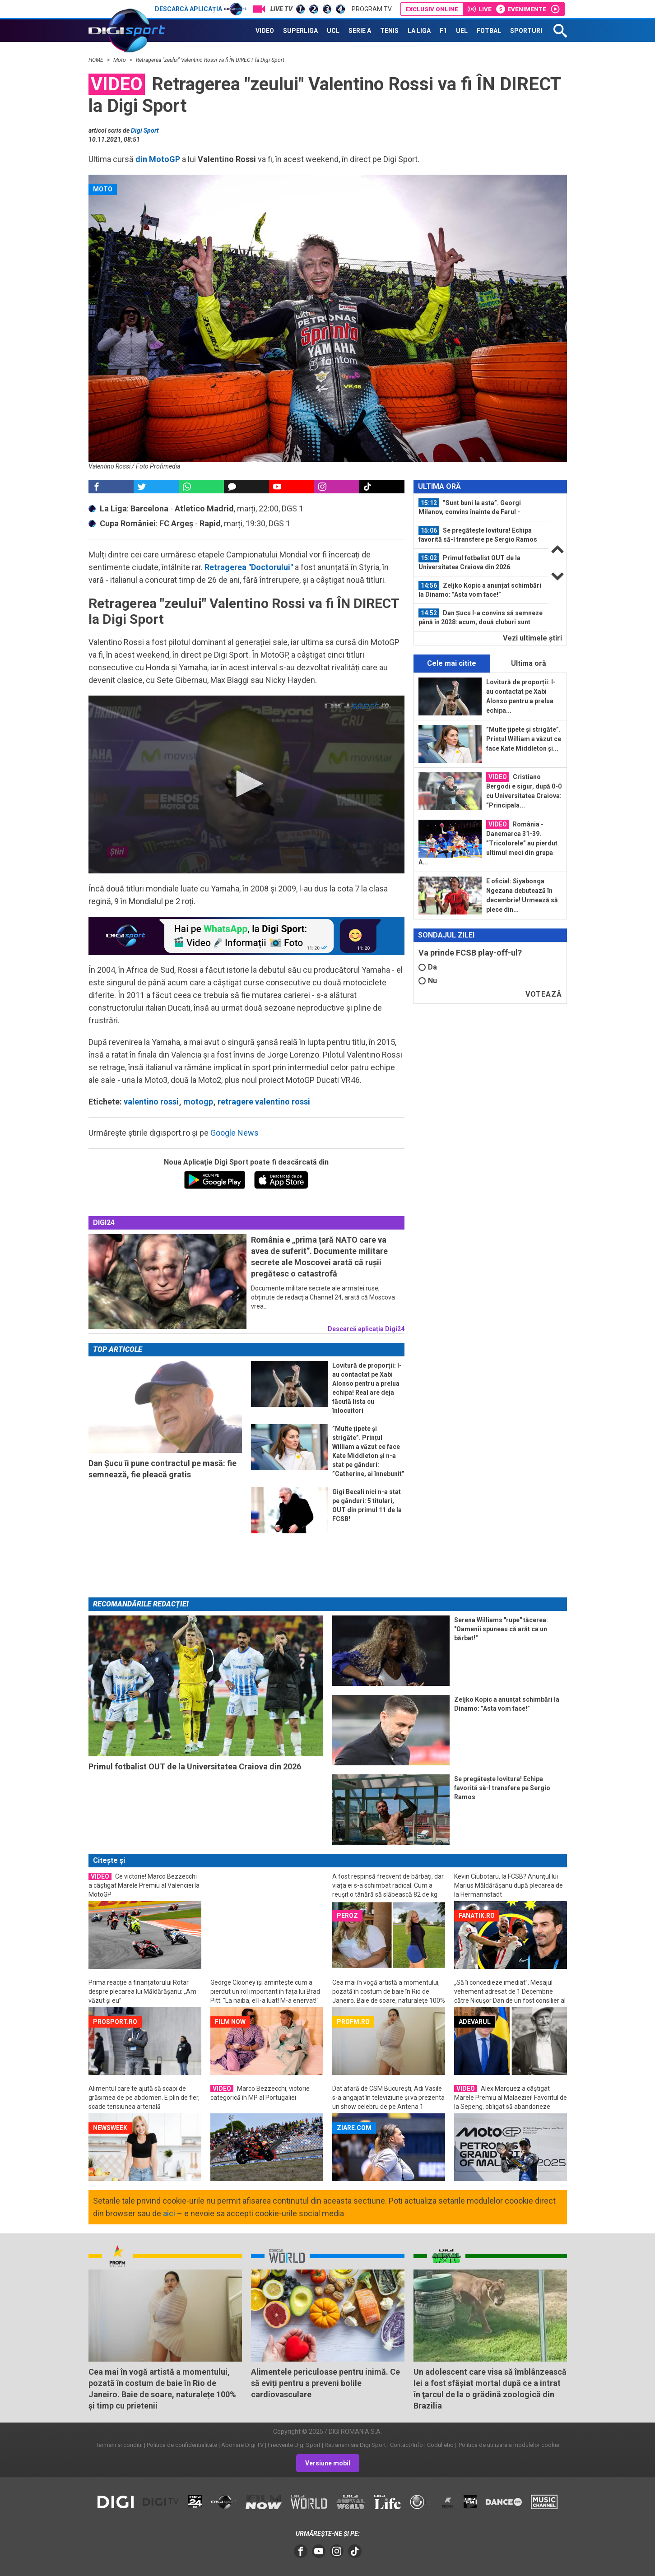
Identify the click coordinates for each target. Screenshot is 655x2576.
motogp (198, 1101)
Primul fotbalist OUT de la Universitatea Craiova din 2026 (469, 562)
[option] (481, 507)
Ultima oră (528, 663)
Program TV (372, 9)
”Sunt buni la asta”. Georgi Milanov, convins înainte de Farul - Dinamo (469, 507)
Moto (120, 60)
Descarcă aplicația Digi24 (366, 1328)
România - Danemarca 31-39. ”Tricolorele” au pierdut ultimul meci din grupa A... (487, 843)
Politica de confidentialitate (182, 2444)
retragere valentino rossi (264, 1101)
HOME (96, 60)
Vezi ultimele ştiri (532, 638)
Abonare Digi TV (242, 2444)
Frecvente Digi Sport (294, 2444)
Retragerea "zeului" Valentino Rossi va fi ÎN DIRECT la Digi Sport (210, 60)
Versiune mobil (327, 2463)
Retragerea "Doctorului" (248, 567)
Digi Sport (145, 130)
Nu (427, 980)
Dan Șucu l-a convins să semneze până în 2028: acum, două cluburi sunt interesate (480, 617)
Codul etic (440, 2444)
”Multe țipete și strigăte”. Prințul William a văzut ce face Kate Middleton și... (523, 739)
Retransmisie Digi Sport (355, 2444)
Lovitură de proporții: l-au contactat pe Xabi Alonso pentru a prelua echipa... (521, 696)
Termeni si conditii (119, 2444)
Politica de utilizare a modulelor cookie (508, 2444)
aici (169, 2213)
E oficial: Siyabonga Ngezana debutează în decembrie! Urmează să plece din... (522, 895)
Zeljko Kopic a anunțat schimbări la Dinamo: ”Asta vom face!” (479, 589)
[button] (246, 783)
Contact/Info (406, 2444)
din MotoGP (157, 159)
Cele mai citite (451, 663)
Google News (234, 1132)
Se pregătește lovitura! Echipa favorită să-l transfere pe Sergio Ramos (477, 534)
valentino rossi (151, 1101)
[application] (246, 784)
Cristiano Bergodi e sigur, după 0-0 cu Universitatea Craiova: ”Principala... (524, 790)
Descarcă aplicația (200, 9)
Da (427, 967)
